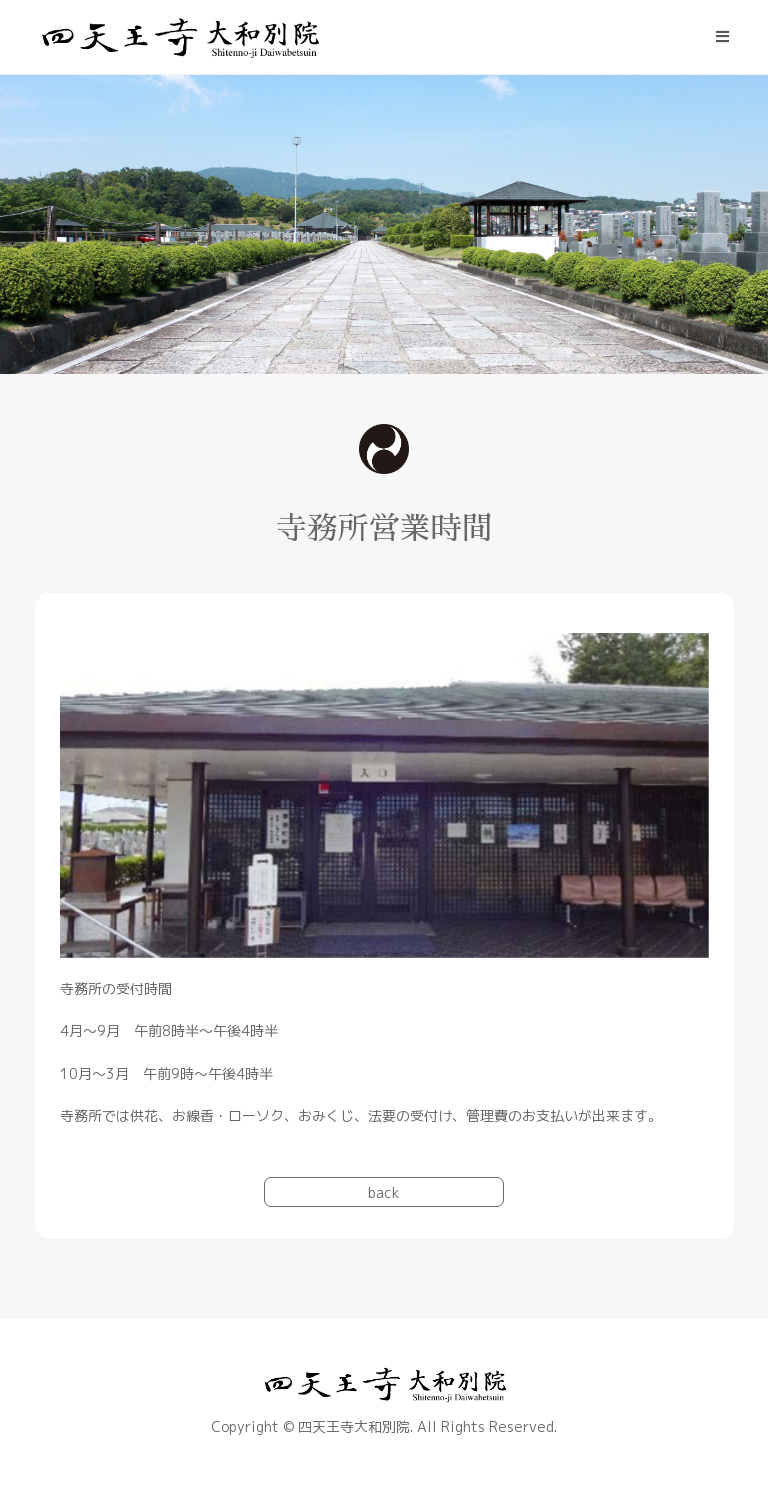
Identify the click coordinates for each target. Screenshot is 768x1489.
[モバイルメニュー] (723, 37)
